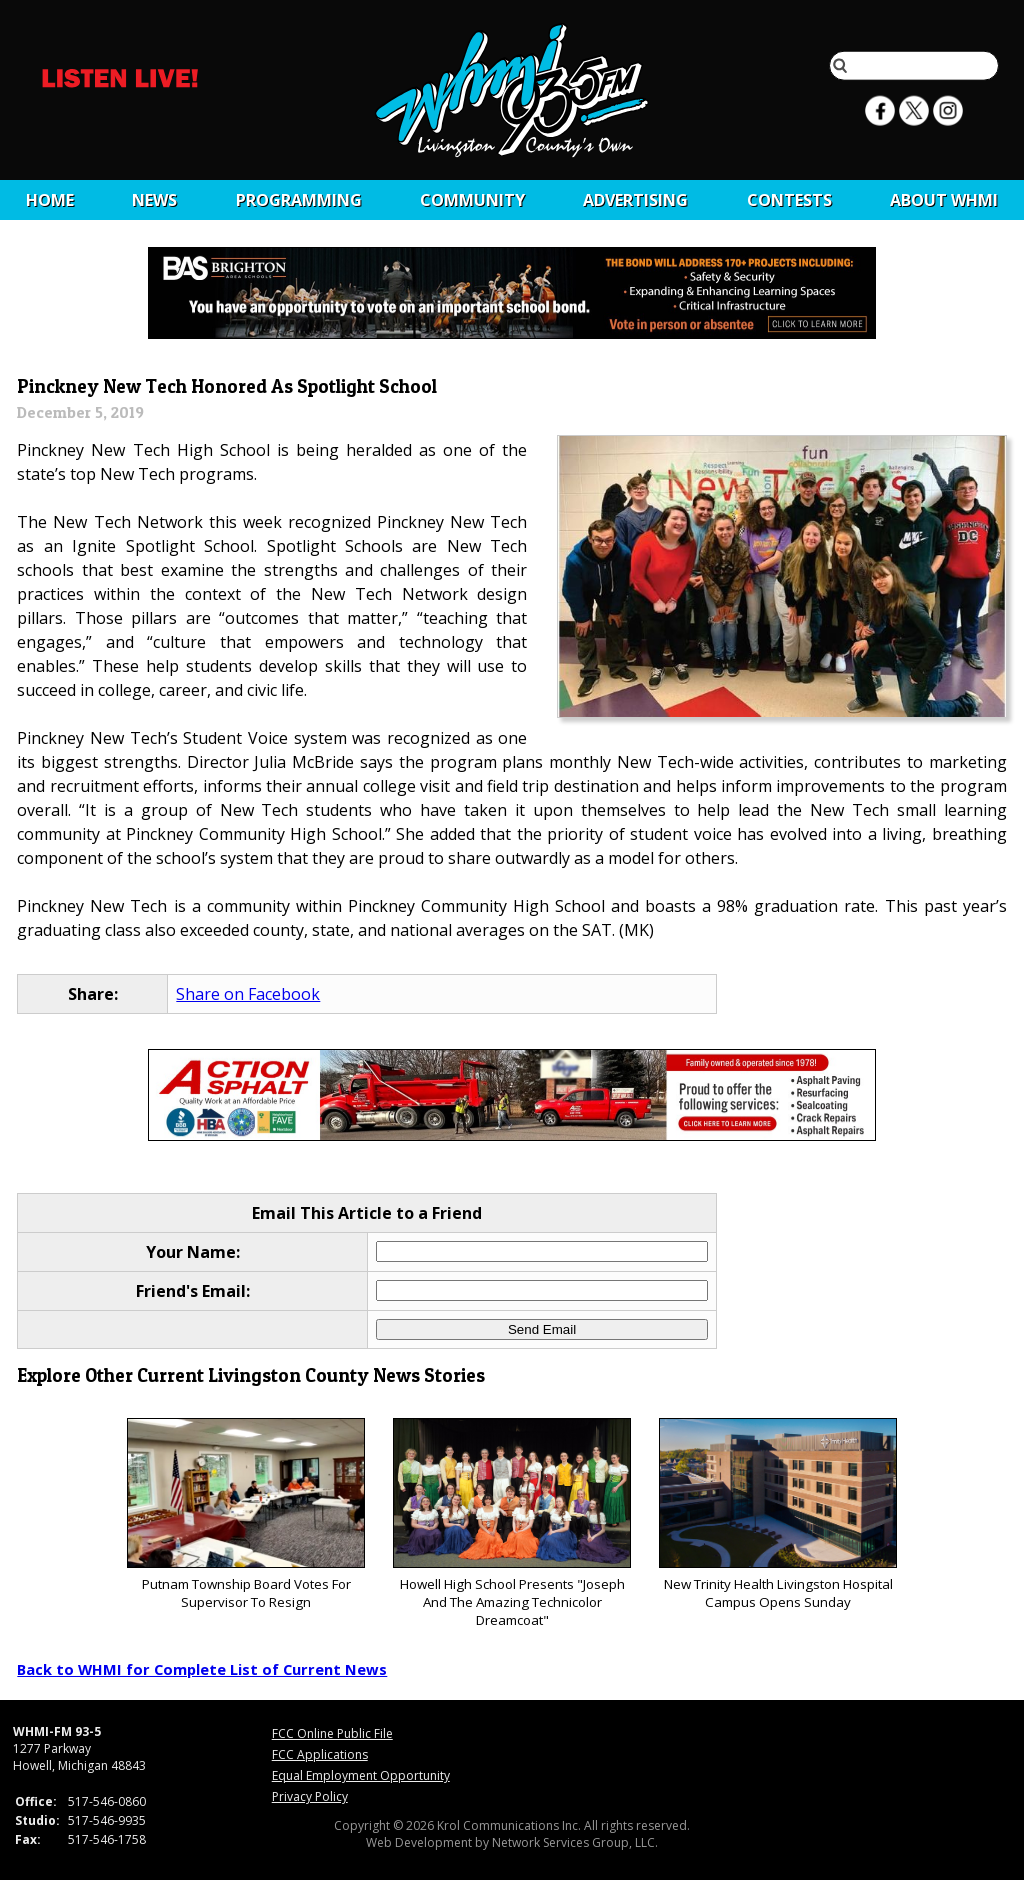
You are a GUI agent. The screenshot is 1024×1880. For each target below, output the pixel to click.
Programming (299, 200)
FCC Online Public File (332, 1733)
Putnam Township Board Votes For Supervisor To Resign (245, 1514)
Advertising (635, 200)
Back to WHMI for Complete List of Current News (202, 1669)
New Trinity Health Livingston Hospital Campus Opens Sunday (777, 1514)
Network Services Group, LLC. (575, 1842)
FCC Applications (320, 1754)
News (154, 200)
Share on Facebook (248, 994)
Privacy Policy (310, 1796)
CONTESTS (789, 200)
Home (50, 200)
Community (472, 200)
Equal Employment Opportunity (361, 1775)
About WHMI (944, 200)
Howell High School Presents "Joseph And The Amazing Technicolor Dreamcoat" (511, 1523)
